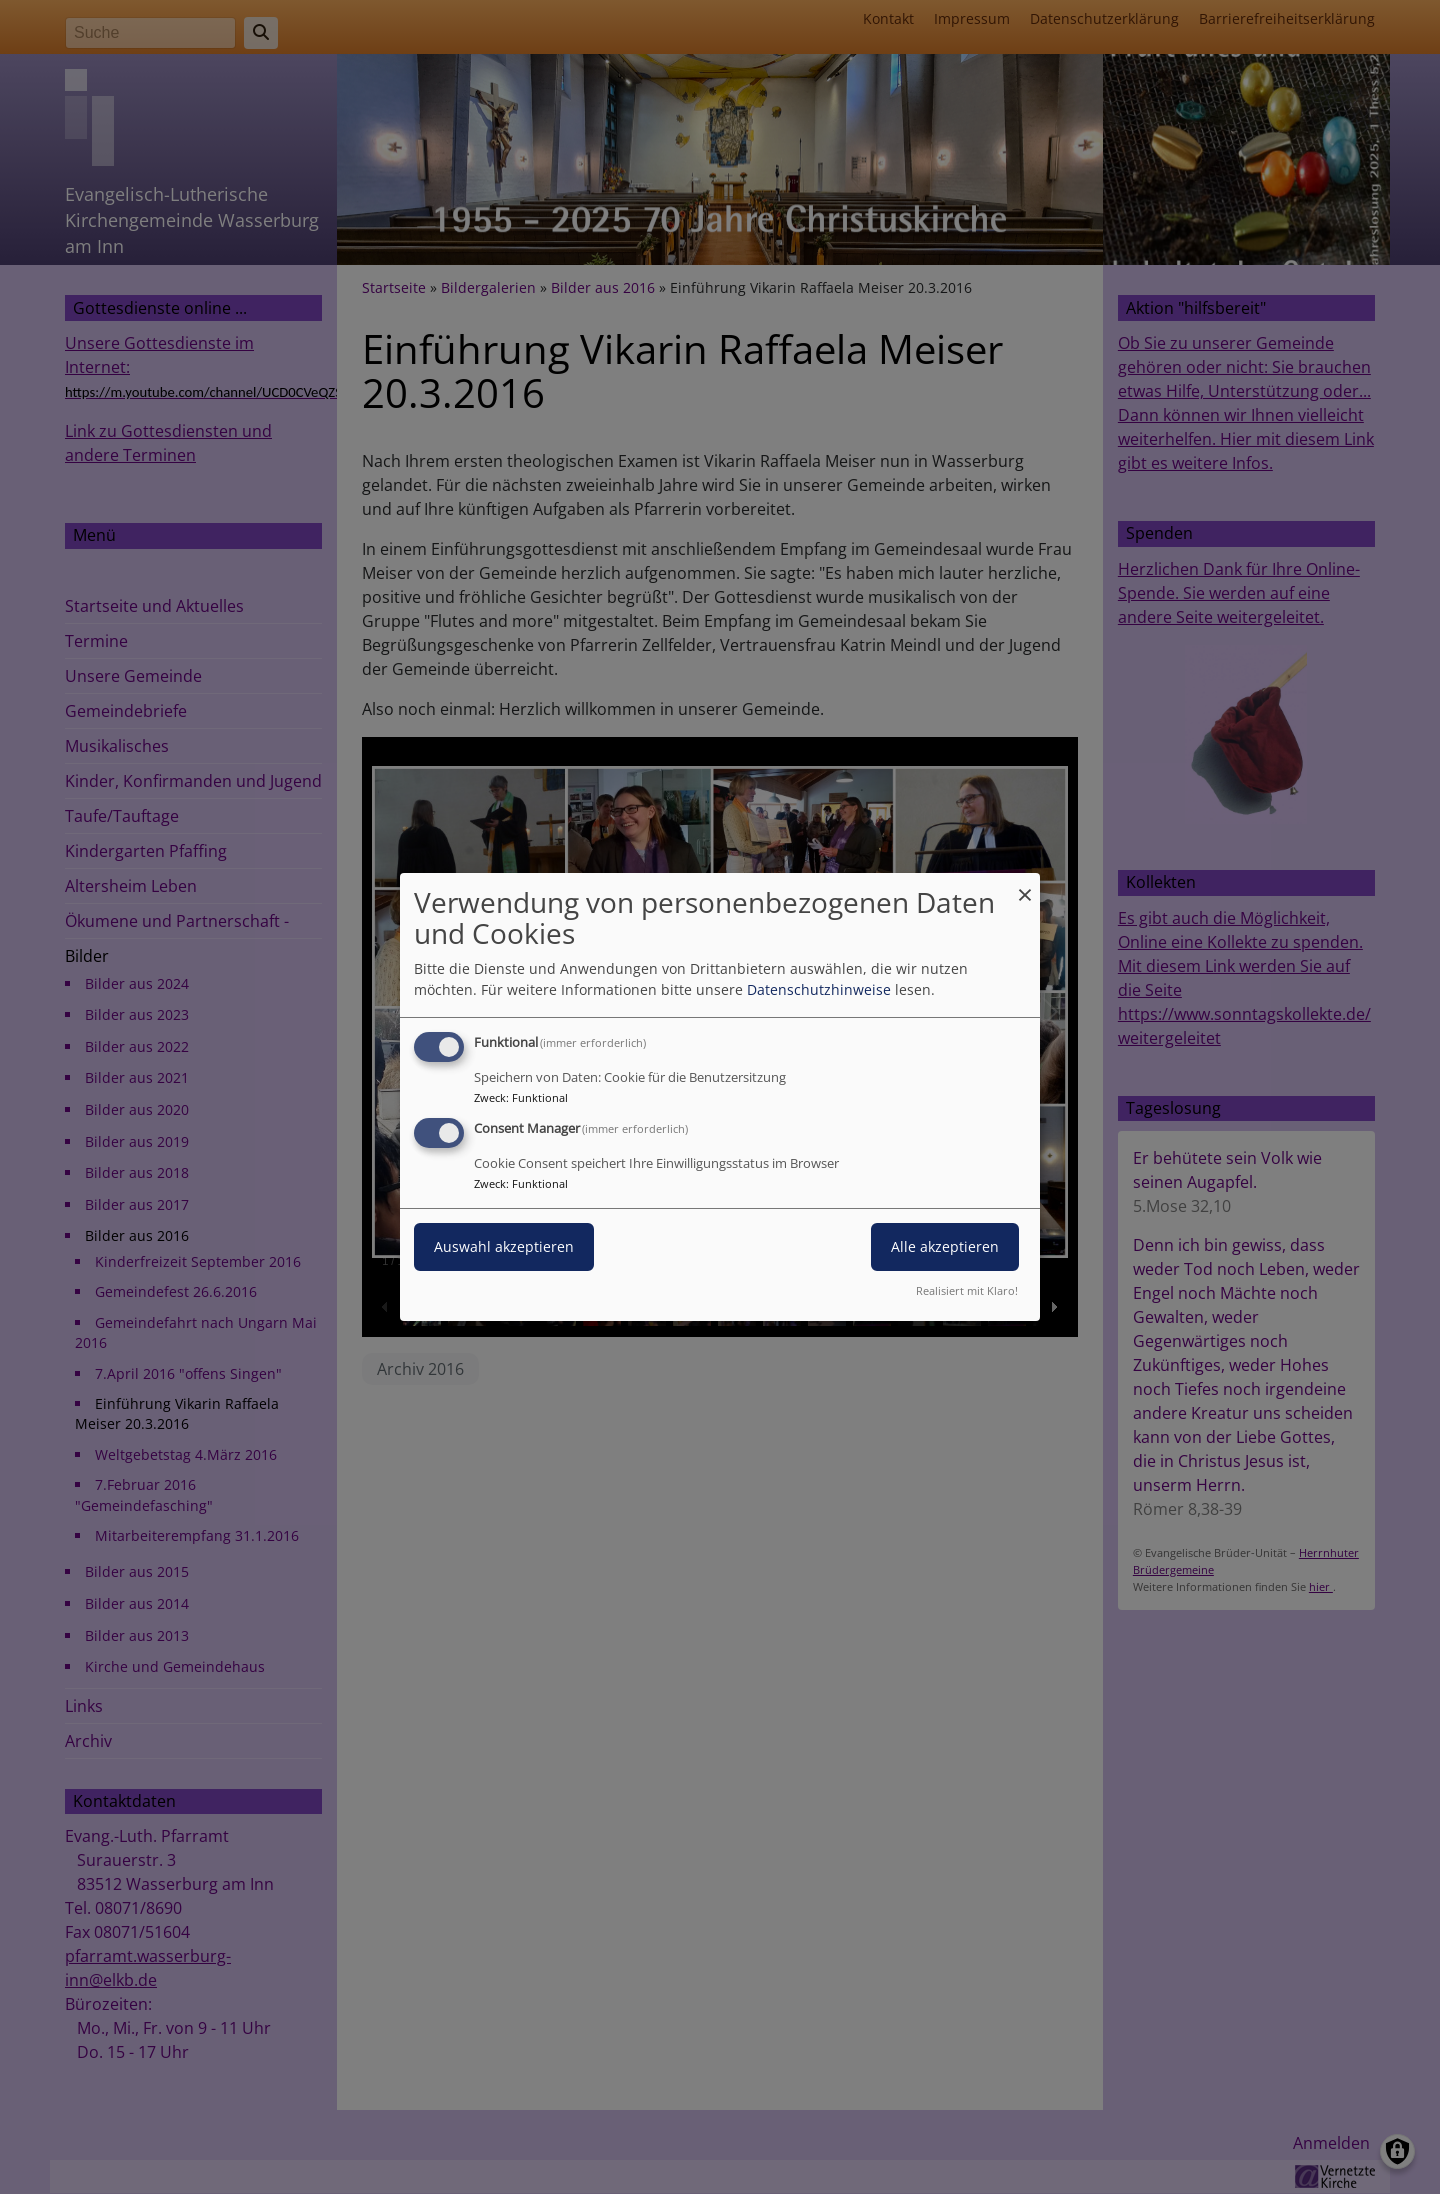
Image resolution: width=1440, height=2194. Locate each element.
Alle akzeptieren (945, 1246)
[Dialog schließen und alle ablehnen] (1025, 885)
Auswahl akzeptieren (504, 1246)
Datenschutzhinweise (819, 989)
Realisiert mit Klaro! (967, 1290)
